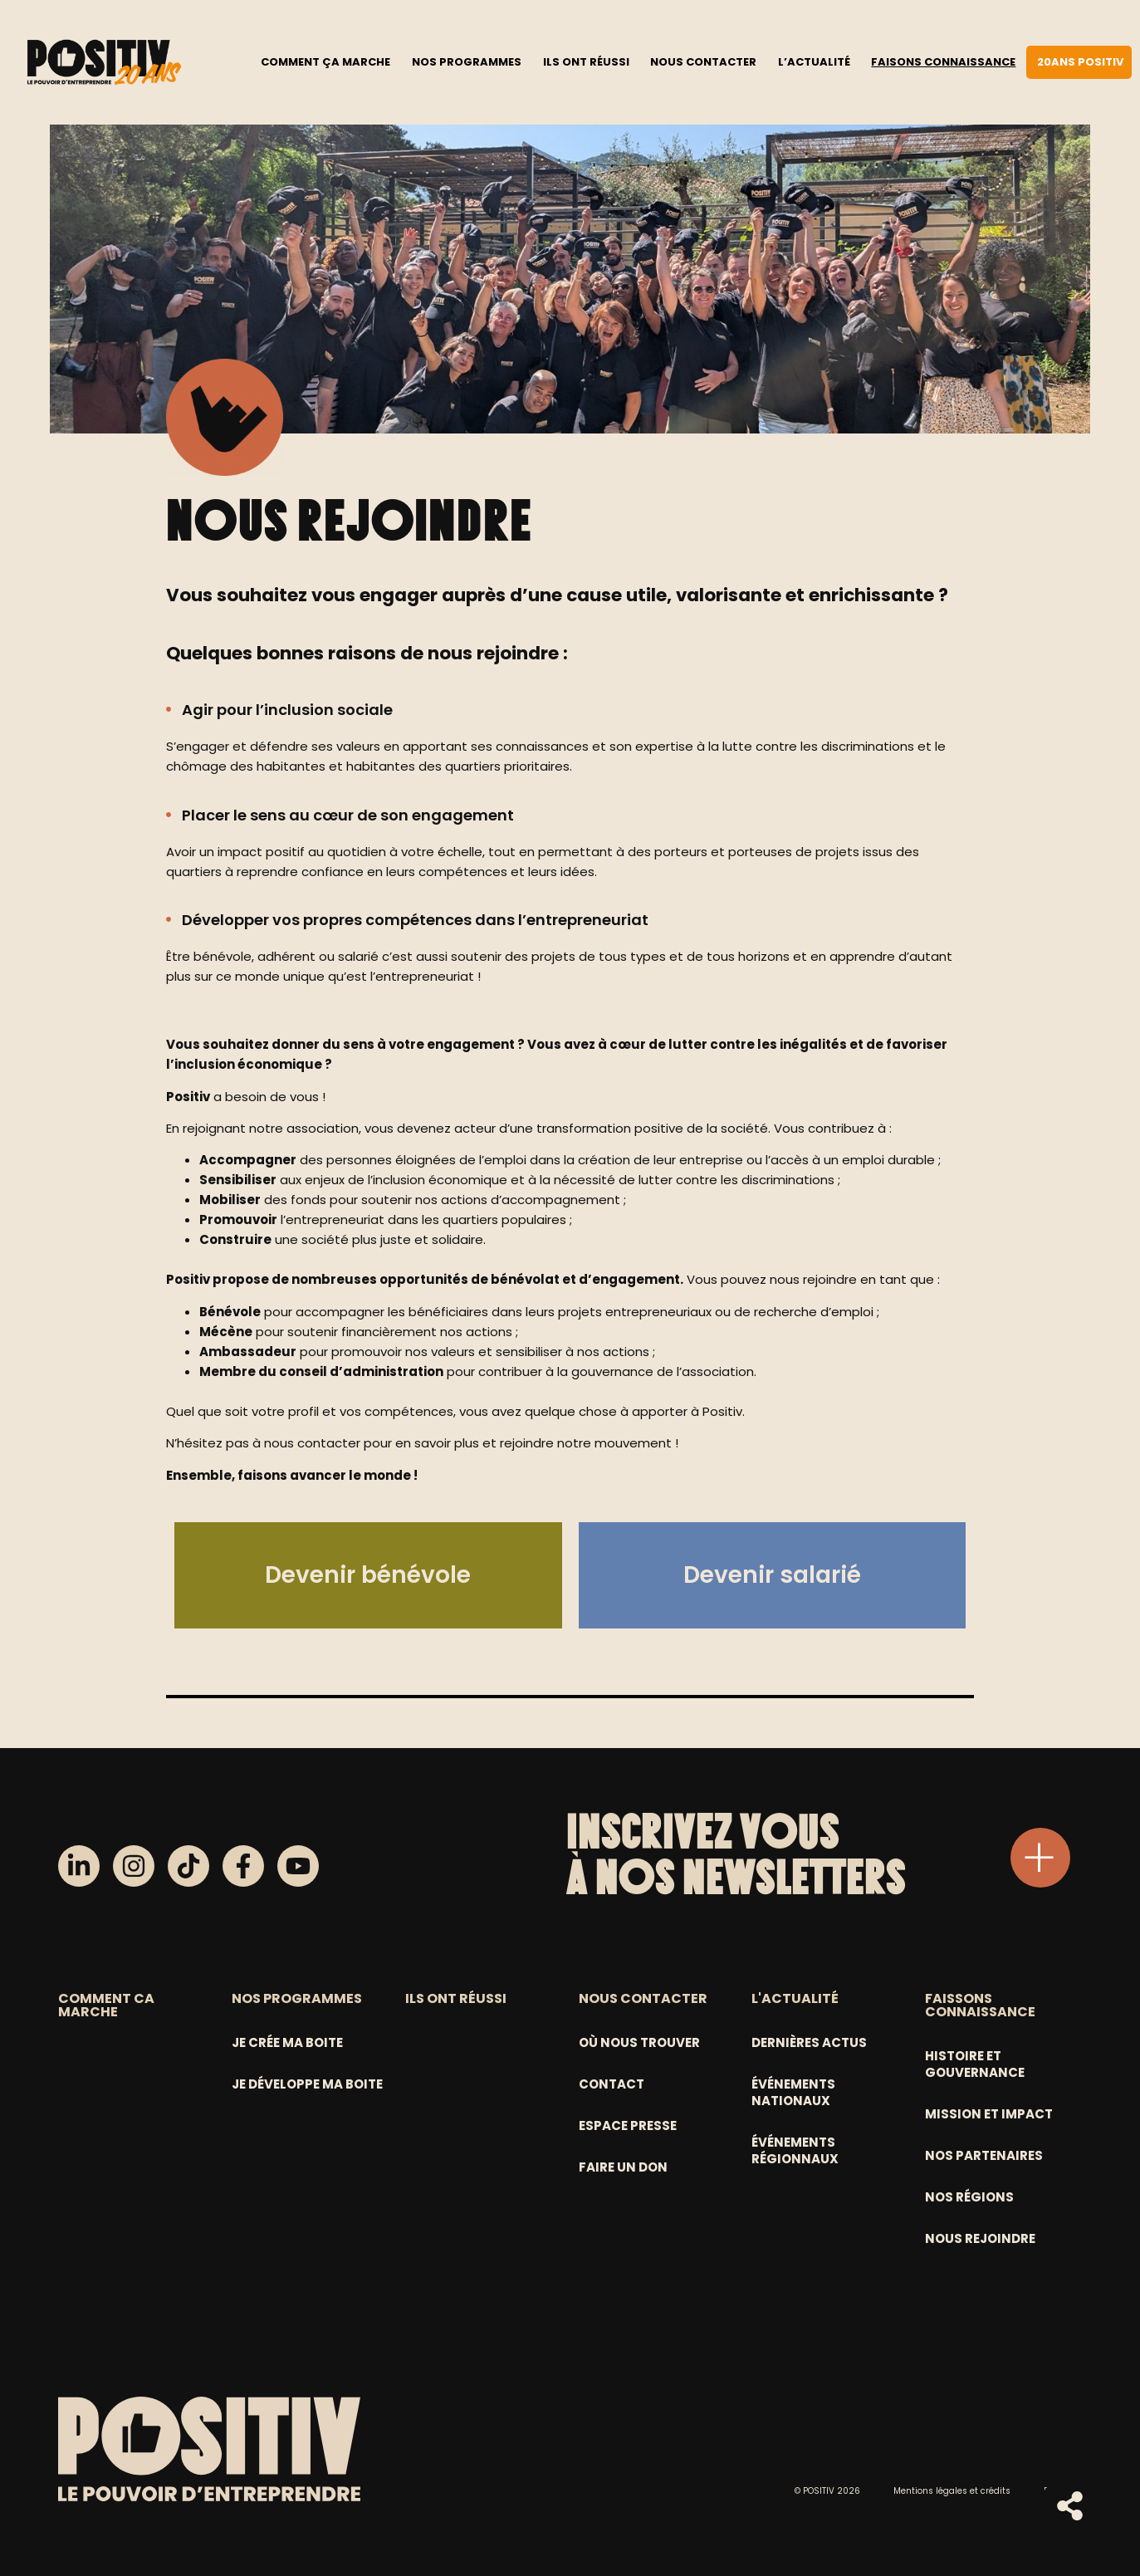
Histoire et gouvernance (975, 2064)
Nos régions (969, 2197)
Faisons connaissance (943, 61)
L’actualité (814, 61)
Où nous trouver (639, 2042)
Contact (611, 2084)
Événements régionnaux (795, 2150)
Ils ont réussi (586, 61)
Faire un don (623, 2167)
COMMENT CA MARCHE (106, 2005)
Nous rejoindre (980, 2238)
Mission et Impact (989, 2114)
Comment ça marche (325, 61)
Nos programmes (466, 61)
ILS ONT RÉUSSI (455, 1998)
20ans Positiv (1080, 61)
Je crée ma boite (287, 2042)
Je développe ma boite (307, 2084)
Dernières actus (809, 2042)
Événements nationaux (793, 2092)
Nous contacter (703, 61)
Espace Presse (628, 2125)
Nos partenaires (984, 2155)
